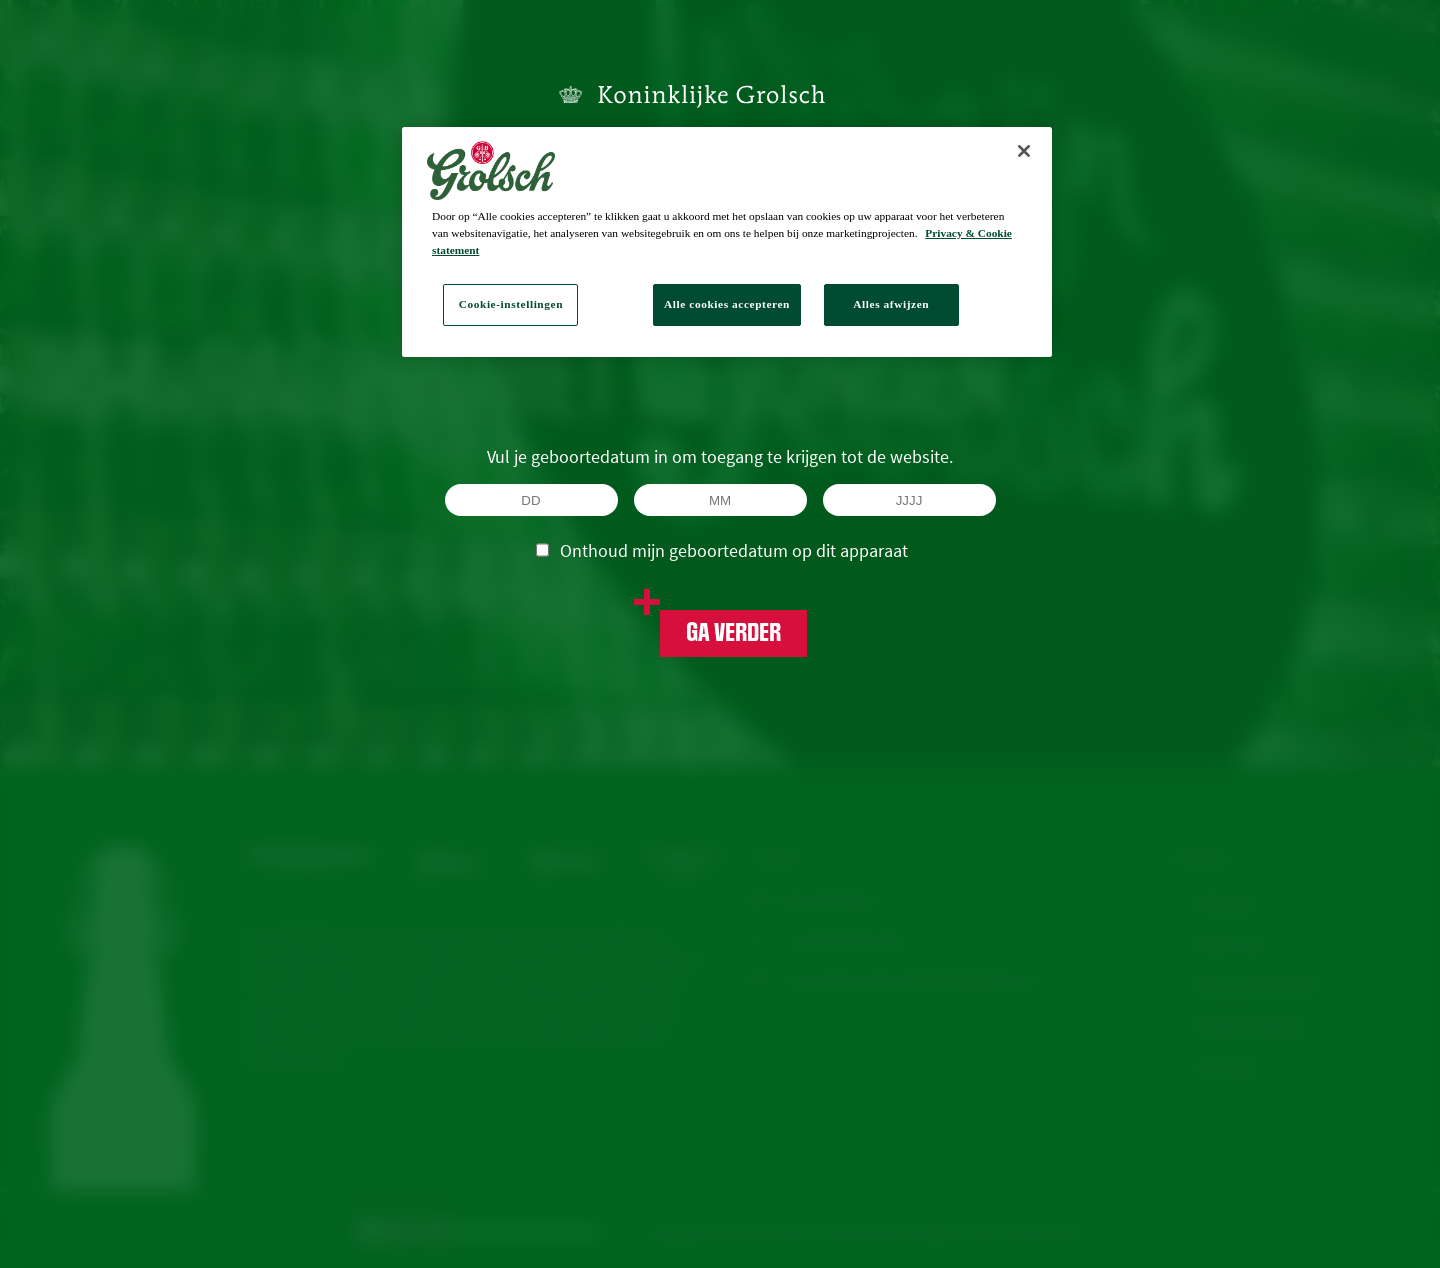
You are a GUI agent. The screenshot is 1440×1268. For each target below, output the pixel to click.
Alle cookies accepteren (727, 304)
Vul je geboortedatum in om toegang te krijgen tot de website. (720, 456)
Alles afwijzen (891, 304)
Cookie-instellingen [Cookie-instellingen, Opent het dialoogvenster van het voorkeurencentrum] (511, 304)
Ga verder (733, 633)
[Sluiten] (1024, 151)
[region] (727, 242)
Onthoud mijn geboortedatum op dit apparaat (722, 550)
